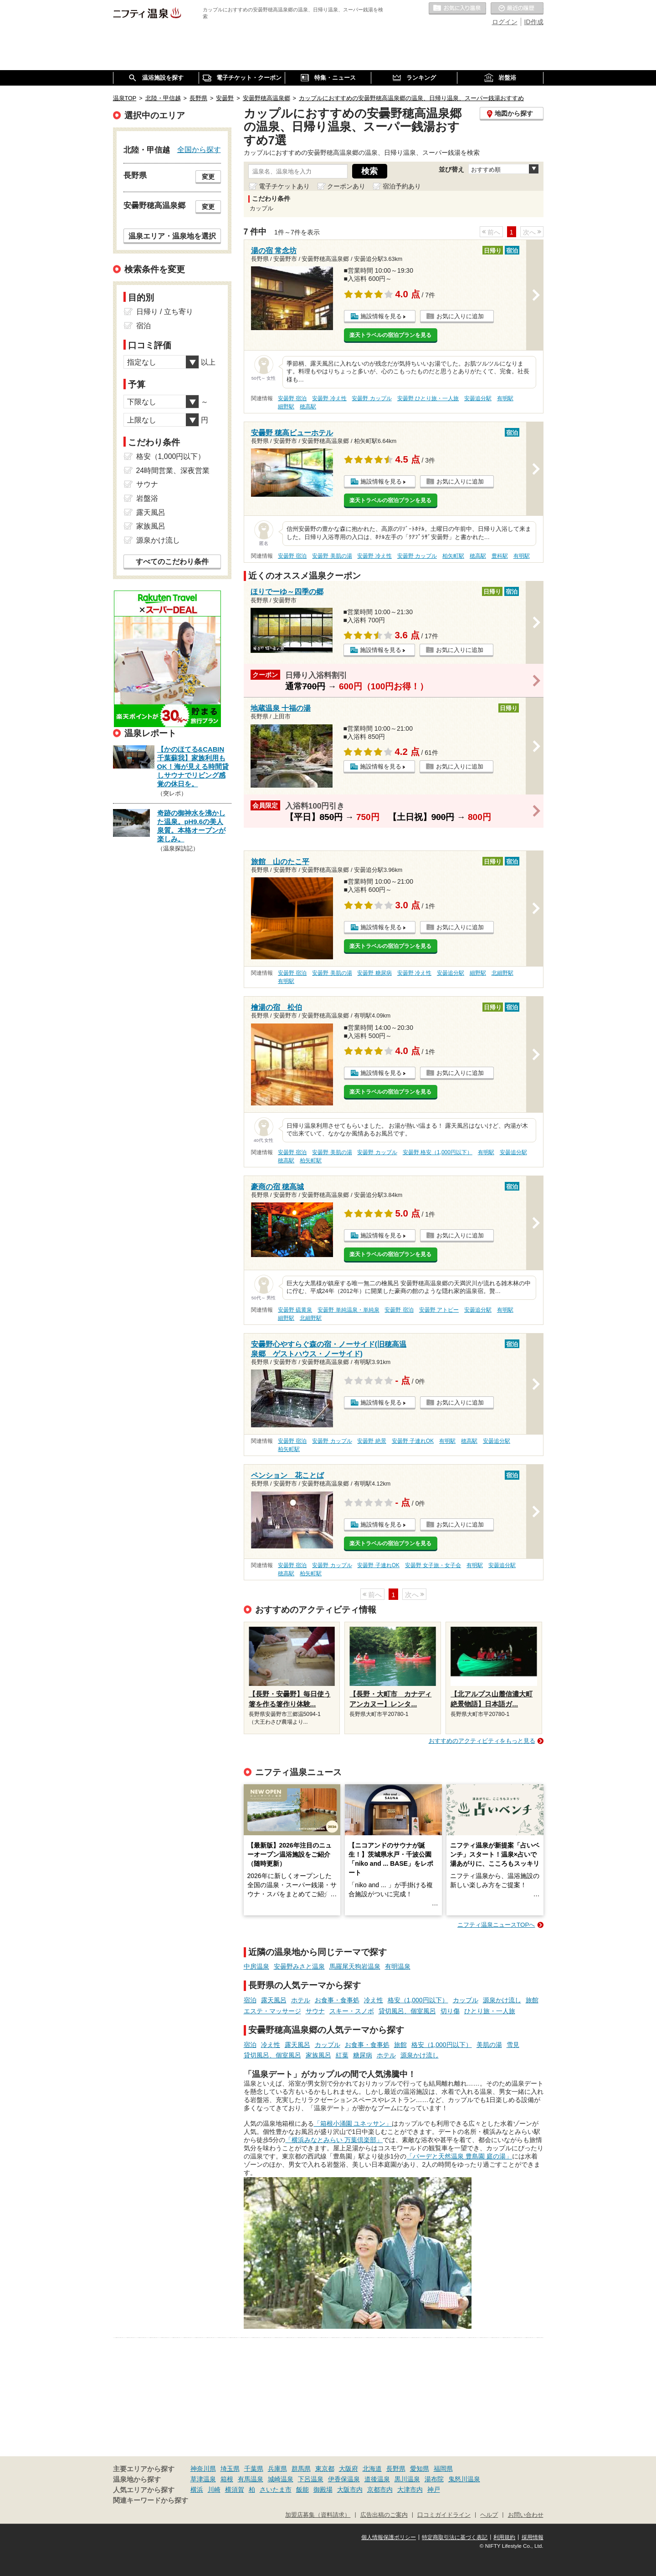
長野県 (395, 2468)
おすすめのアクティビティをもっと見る (482, 1740)
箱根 (226, 2479)
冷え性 (373, 2000)
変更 (208, 176)
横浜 (196, 2489)
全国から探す (199, 149)
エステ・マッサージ (272, 2011)
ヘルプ (489, 2515)
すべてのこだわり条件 (172, 561)
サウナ (315, 2011)
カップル (465, 2000)
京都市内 (380, 2489)
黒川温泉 (407, 2479)
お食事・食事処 (337, 2000)
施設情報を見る (381, 316)
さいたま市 (276, 2489)
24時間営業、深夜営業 (173, 470)
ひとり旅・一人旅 (489, 2011)
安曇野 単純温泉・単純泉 (348, 1310)
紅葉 (342, 2055)
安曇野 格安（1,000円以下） (437, 1152)
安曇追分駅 (478, 398)
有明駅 (505, 398)
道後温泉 (377, 2479)
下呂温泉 (310, 2479)
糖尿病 (362, 2055)
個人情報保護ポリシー (388, 2537)
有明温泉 (397, 1966)
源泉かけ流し (502, 2000)
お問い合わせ (525, 2515)
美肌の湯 (489, 2044)
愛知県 (419, 2468)
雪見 (513, 2044)
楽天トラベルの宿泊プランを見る (390, 335)
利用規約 (504, 2537)
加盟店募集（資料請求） (317, 2515)
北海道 (372, 2468)
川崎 (214, 2489)
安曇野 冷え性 (329, 398)
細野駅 (286, 406)
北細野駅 (502, 973)
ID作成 (533, 21)
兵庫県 (277, 2468)
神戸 (433, 2489)
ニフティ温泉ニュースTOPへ (496, 1924)
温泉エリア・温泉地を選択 (172, 236)
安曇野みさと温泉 (299, 1966)
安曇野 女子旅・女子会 (433, 1565)
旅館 (532, 2000)
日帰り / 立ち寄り (164, 312)
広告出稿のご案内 (384, 2515)
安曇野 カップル (371, 398)
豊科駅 (500, 556)
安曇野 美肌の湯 (332, 556)
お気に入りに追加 (460, 316)
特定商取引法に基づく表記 (454, 2537)
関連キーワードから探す (150, 2500)
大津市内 (410, 2489)
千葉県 (253, 2468)
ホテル (300, 2000)
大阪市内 (350, 2489)
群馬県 (301, 2468)
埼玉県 (230, 2468)
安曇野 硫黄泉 (295, 1310)
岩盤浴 (147, 498)
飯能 (302, 2489)
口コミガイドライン (444, 2515)
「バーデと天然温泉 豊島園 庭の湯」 (459, 2156)
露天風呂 (274, 2000)
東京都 (324, 2468)
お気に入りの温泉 (457, 8)
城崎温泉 (280, 2479)
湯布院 (434, 2479)
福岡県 (443, 2468)
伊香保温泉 (344, 2479)
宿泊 (250, 2000)
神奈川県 (203, 2468)
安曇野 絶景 (371, 1441)
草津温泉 (203, 2479)
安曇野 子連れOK (413, 1441)
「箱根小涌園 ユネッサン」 (353, 2123)
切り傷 (450, 2011)
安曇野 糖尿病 (374, 973)
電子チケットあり (284, 186)
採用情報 (532, 2537)
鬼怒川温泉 (464, 2479)
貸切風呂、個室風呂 (407, 2011)
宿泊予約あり (402, 186)
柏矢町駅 (453, 556)
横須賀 (234, 2489)
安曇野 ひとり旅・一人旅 (428, 398)
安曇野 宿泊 (292, 398)
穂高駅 (308, 406)
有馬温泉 (250, 2479)
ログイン (505, 21)
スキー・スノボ (351, 2011)
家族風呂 (318, 2055)
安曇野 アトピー (439, 1310)
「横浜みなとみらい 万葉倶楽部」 (334, 2139)
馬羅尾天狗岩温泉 (354, 1966)
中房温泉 (256, 1966)
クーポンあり (346, 186)
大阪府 (348, 2468)
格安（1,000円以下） (418, 2000)
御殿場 (323, 2489)
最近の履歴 (517, 8)
